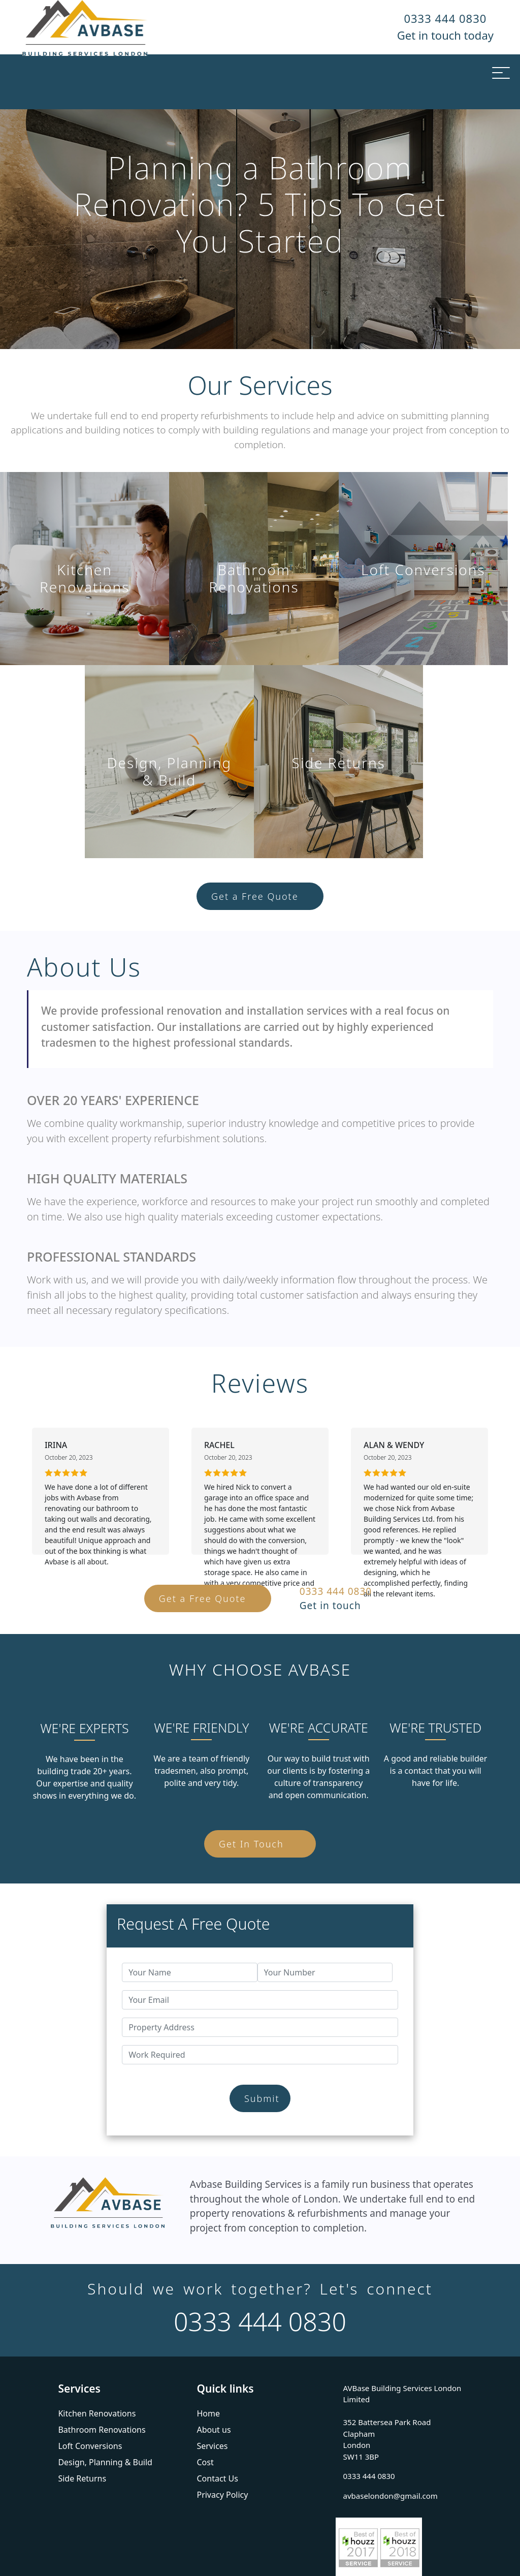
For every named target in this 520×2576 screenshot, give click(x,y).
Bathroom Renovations (101, 2429)
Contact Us (217, 2478)
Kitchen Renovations (97, 2413)
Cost (205, 2462)
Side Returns (82, 2478)
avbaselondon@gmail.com (390, 2496)
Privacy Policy (222, 2494)
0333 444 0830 (445, 18)
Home (208, 2413)
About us (214, 2429)
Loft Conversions (90, 2446)
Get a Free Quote (255, 896)
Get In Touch (251, 1844)
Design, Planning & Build (105, 2462)
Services (212, 2446)
